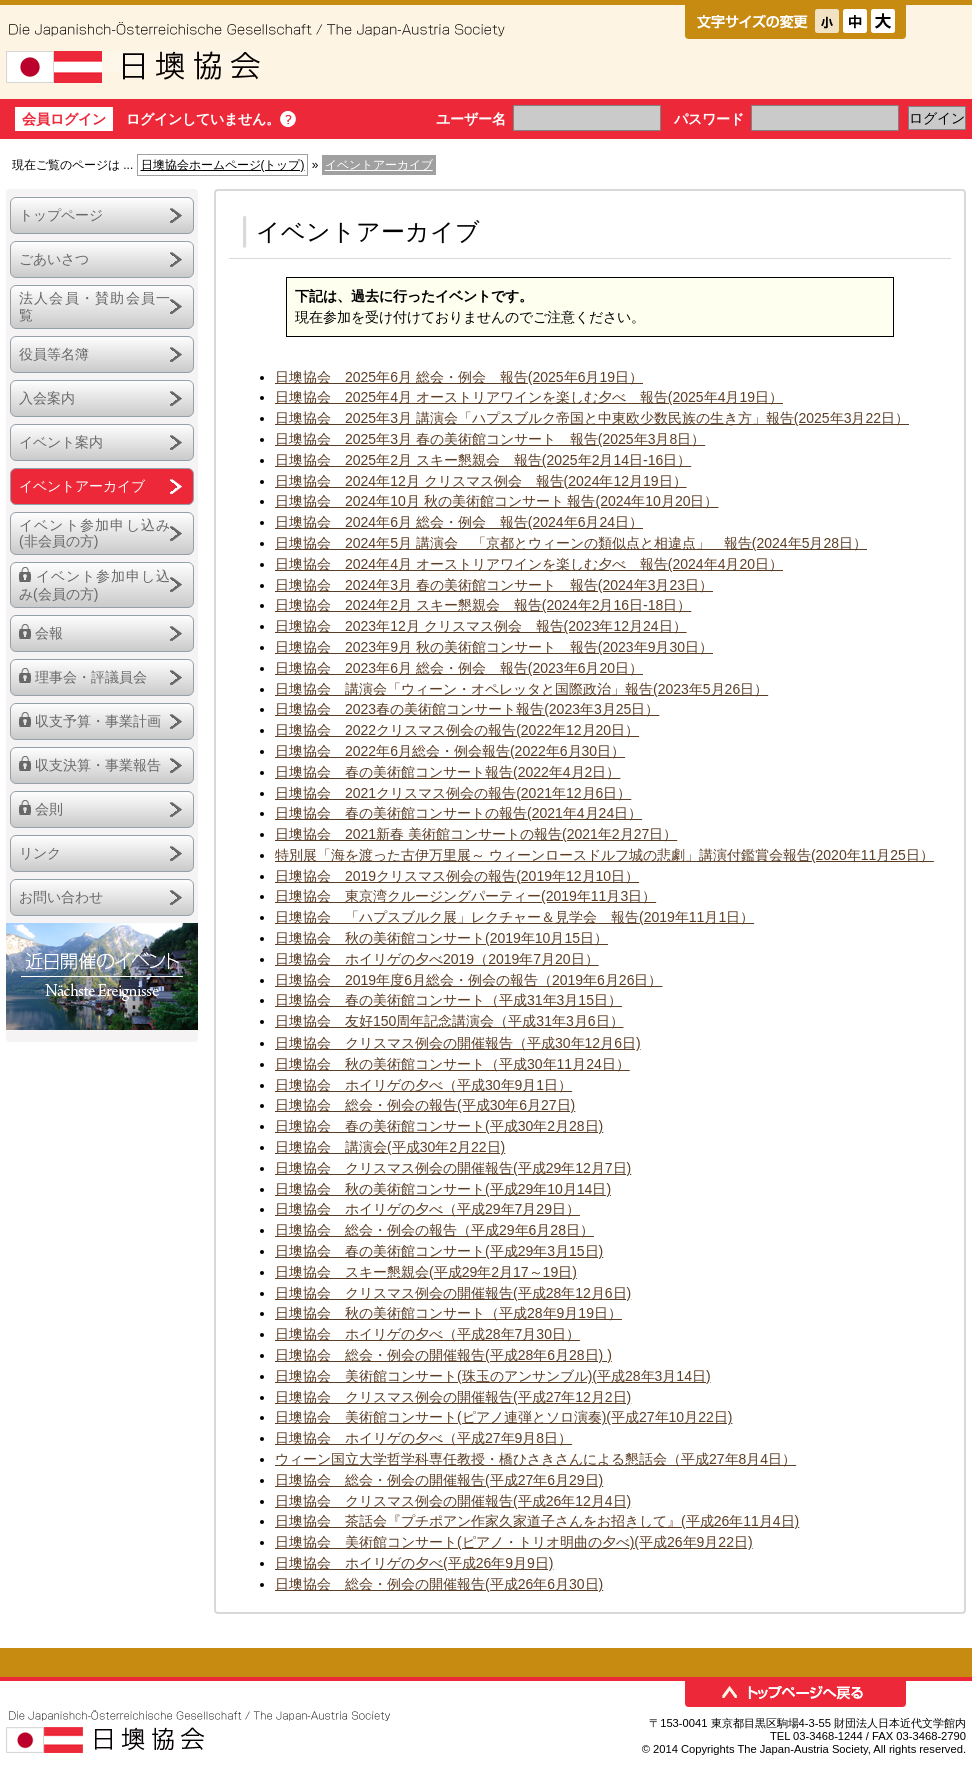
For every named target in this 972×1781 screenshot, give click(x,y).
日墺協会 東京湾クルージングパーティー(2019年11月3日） (465, 896)
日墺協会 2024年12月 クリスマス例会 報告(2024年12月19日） (481, 481)
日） (558, 1085)
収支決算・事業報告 (98, 765)
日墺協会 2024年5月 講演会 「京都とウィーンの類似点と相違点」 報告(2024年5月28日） (571, 543)
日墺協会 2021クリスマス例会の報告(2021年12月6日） (453, 793)
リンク (40, 853)
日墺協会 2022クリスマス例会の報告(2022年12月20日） (457, 730)
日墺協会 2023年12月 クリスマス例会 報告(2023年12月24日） (481, 626)
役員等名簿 (54, 354)
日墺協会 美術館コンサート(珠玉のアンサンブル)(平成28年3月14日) (493, 1376)
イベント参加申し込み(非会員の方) (94, 533)
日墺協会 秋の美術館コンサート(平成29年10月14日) (443, 1189)
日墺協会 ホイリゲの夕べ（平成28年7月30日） (427, 1334)
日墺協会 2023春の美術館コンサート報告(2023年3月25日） (467, 709)
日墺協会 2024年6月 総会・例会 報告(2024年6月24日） (459, 522)
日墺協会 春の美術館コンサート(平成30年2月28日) (439, 1126)
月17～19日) (538, 1272)
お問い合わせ (61, 897)
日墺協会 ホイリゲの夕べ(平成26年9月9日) (414, 1563)
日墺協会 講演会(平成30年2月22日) (390, 1147)
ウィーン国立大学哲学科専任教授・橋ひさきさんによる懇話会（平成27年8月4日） (535, 1459)
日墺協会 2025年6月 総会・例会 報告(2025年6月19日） (459, 377)
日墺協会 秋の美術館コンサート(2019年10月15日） (441, 938)
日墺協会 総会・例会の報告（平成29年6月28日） (434, 1230)
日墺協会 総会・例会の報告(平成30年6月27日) (425, 1105)
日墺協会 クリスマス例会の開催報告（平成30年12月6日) (458, 1043)
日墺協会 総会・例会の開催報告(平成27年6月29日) (439, 1480)
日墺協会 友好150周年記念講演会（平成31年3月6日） (449, 1021)
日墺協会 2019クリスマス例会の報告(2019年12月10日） (457, 876)
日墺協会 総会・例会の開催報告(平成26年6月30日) (439, 1584)
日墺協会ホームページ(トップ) (223, 165)
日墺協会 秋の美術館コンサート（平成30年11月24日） (452, 1064)
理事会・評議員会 (91, 677)
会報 (49, 633)
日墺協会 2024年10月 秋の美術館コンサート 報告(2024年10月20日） (496, 501)
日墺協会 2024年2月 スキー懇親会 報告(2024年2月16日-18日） (483, 605)
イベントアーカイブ (82, 486)
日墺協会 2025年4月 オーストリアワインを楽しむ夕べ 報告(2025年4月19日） (529, 397)
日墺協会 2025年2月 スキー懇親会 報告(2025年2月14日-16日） (483, 460)
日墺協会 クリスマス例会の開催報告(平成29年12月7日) (453, 1168)
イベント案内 (61, 442)
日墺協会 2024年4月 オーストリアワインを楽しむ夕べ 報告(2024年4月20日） (529, 564)
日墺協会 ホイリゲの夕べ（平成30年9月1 (409, 1085)
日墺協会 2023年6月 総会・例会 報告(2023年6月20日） (459, 668)
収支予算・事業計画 (98, 721)
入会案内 (47, 398)
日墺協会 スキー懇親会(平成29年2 (387, 1272)
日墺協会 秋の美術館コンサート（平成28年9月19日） (448, 1313)
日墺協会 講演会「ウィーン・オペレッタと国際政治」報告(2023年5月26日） (521, 689)
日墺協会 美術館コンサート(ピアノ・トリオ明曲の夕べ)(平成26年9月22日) (514, 1542)
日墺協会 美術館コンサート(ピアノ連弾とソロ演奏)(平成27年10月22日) (503, 1417)
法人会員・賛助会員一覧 (94, 306)
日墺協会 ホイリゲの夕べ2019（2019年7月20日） (437, 959)
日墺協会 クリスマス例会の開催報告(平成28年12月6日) (453, 1293)
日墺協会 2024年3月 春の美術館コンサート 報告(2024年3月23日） (494, 585)
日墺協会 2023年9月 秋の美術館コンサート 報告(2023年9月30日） (494, 647)
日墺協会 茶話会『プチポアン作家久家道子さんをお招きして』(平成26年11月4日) (537, 1521)
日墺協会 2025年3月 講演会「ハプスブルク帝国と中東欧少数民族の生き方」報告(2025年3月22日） (592, 418)
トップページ (61, 215)
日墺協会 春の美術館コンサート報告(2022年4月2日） (447, 772)
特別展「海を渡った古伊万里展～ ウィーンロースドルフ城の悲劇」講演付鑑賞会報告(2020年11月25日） (604, 855)
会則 (49, 809)
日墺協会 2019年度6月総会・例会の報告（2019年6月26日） (468, 980)
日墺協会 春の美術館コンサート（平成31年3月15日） (448, 1000)
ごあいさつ (54, 259)
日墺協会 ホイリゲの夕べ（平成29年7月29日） (427, 1209)
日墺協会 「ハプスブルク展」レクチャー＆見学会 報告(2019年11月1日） (514, 917)
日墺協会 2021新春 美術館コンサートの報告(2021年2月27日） (476, 834)
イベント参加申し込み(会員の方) (94, 585)
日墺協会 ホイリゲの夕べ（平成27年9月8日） (423, 1438)
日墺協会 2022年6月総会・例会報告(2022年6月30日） (450, 751)
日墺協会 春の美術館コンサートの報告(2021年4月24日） (458, 813)
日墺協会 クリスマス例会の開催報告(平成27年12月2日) (453, 1397)
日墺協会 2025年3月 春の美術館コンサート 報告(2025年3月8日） (490, 439)
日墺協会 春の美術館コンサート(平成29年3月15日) (439, 1251)
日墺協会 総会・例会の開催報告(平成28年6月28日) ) (443, 1355)
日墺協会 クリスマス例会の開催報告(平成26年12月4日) (453, 1501)
